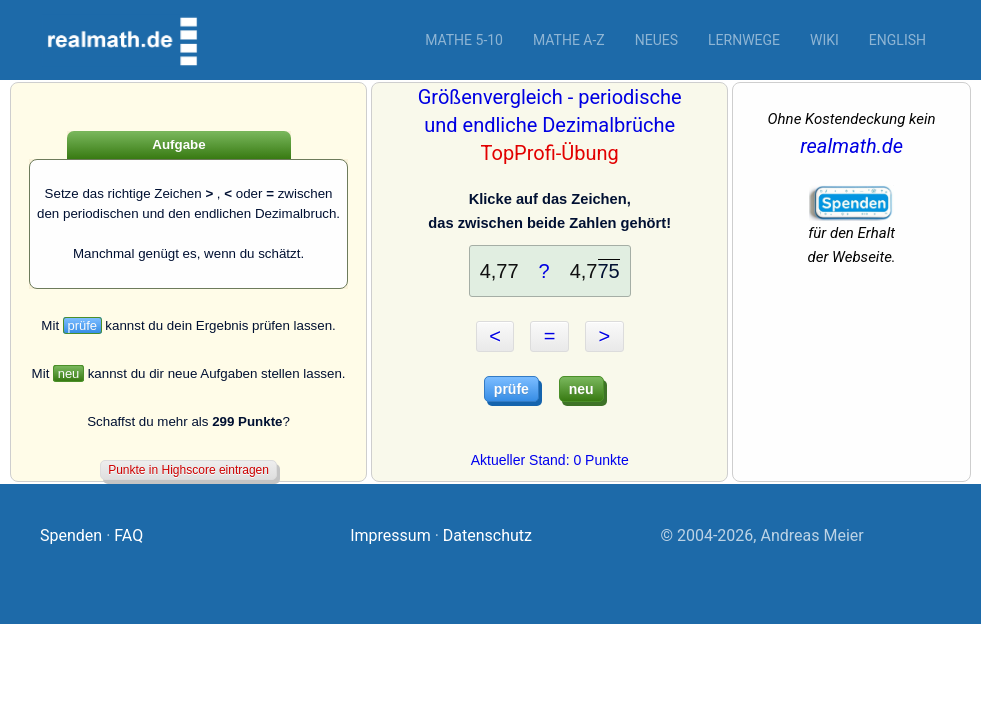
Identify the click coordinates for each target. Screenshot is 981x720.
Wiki (824, 40)
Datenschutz (487, 535)
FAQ (128, 535)
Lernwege (744, 40)
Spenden (71, 535)
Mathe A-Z (569, 40)
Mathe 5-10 (464, 40)
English (897, 40)
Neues (656, 40)
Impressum (390, 535)
